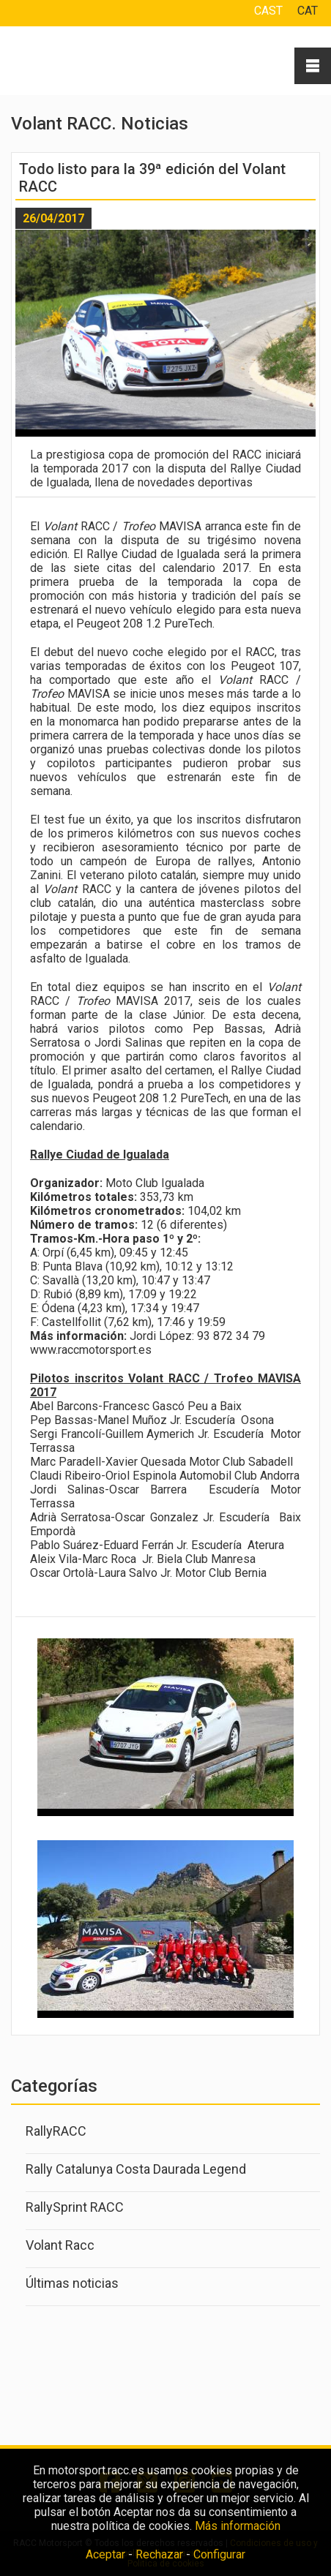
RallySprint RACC (75, 2207)
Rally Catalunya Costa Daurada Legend (136, 2169)
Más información (237, 2526)
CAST (268, 11)
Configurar (219, 2554)
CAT (307, 11)
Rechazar (159, 2554)
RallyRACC (56, 2131)
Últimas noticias (72, 2283)
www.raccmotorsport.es (91, 1350)
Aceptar (105, 2554)
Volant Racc (60, 2245)
